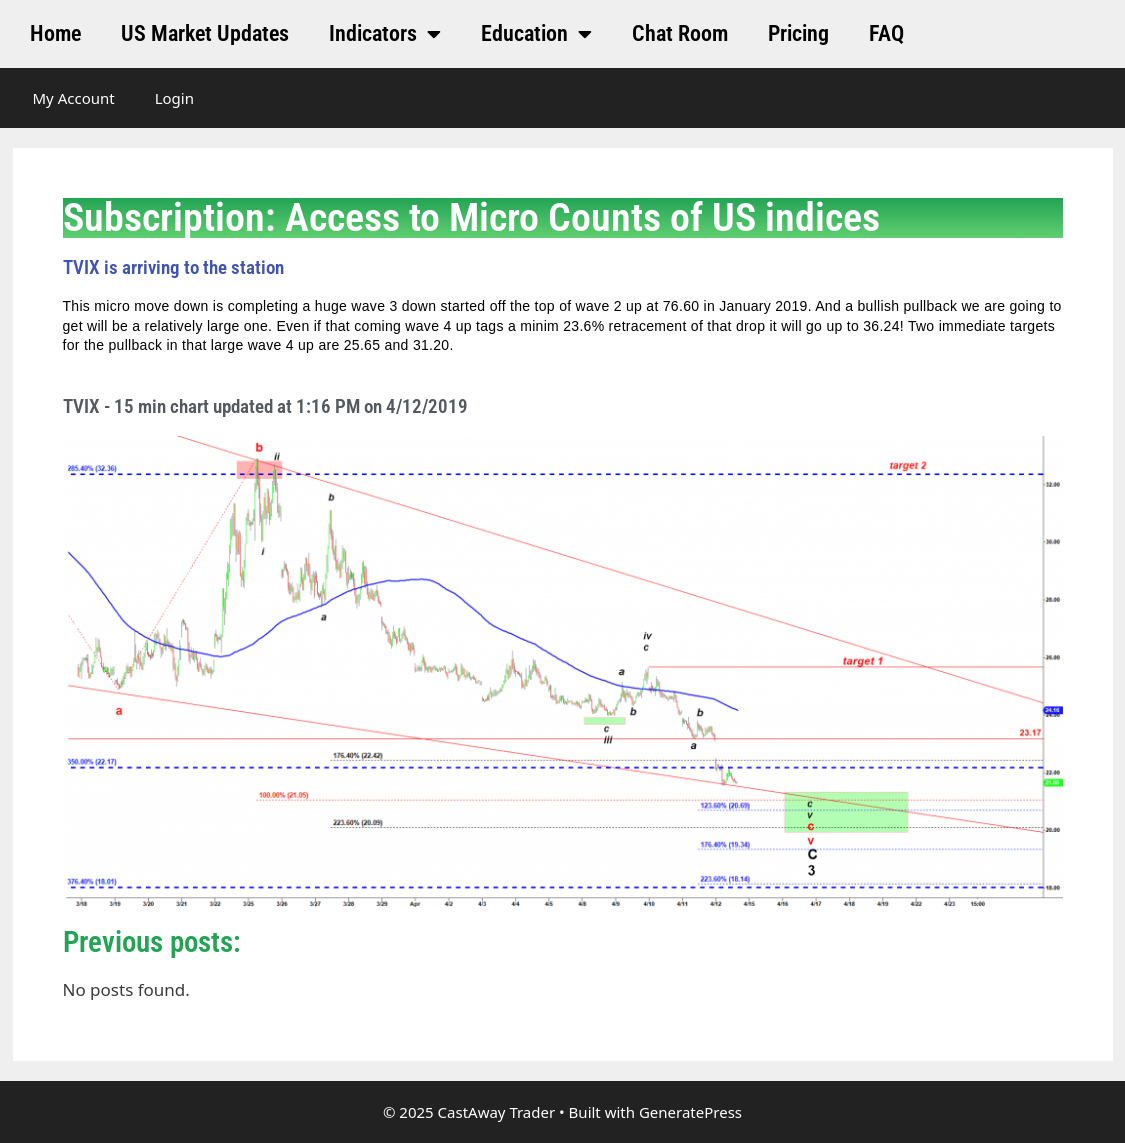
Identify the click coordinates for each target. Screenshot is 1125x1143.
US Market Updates (205, 33)
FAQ (886, 33)
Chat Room (680, 33)
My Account (74, 98)
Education (536, 34)
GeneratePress (690, 1112)
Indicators (385, 34)
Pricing (798, 33)
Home (55, 33)
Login (174, 98)
